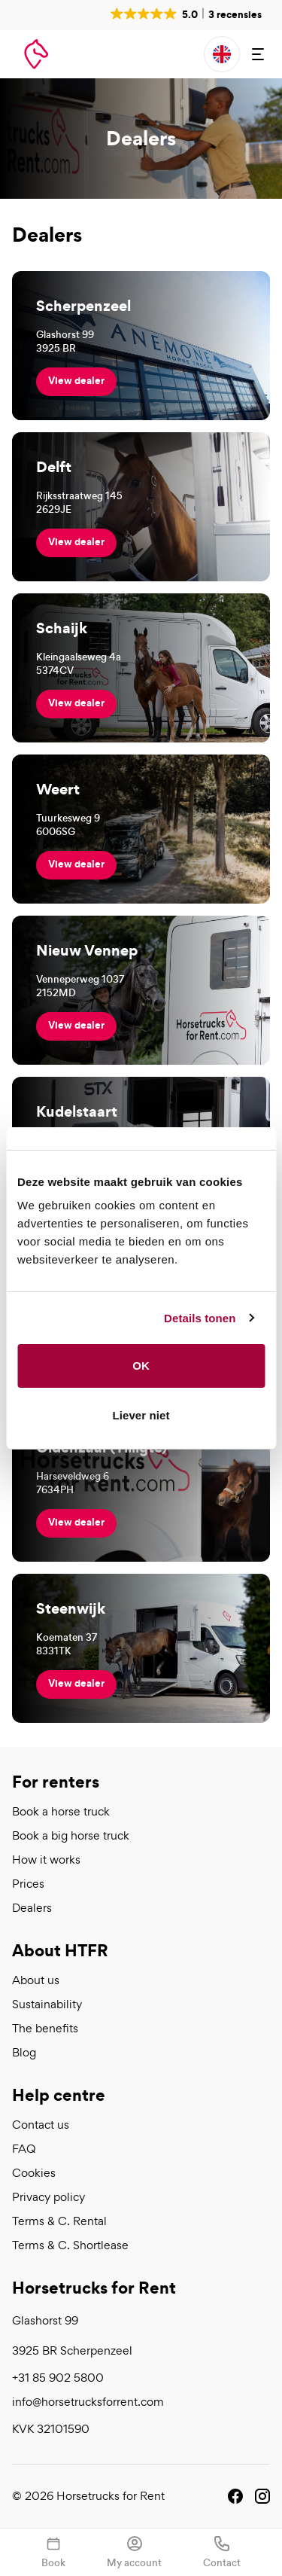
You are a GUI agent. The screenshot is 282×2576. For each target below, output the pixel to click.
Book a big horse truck (70, 1835)
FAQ (24, 2149)
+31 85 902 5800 (58, 2377)
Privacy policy (48, 2197)
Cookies (34, 2173)
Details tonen (199, 1318)
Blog (24, 2052)
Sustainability (47, 2004)
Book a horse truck (61, 1811)
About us (35, 1980)
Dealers (32, 1908)
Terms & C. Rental (59, 2221)
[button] (184, 13)
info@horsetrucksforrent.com (88, 2402)
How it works (46, 1859)
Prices (28, 1884)
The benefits (45, 2028)
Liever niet (140, 1415)
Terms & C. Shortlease (70, 2245)
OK (141, 1365)
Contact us (40, 2124)
